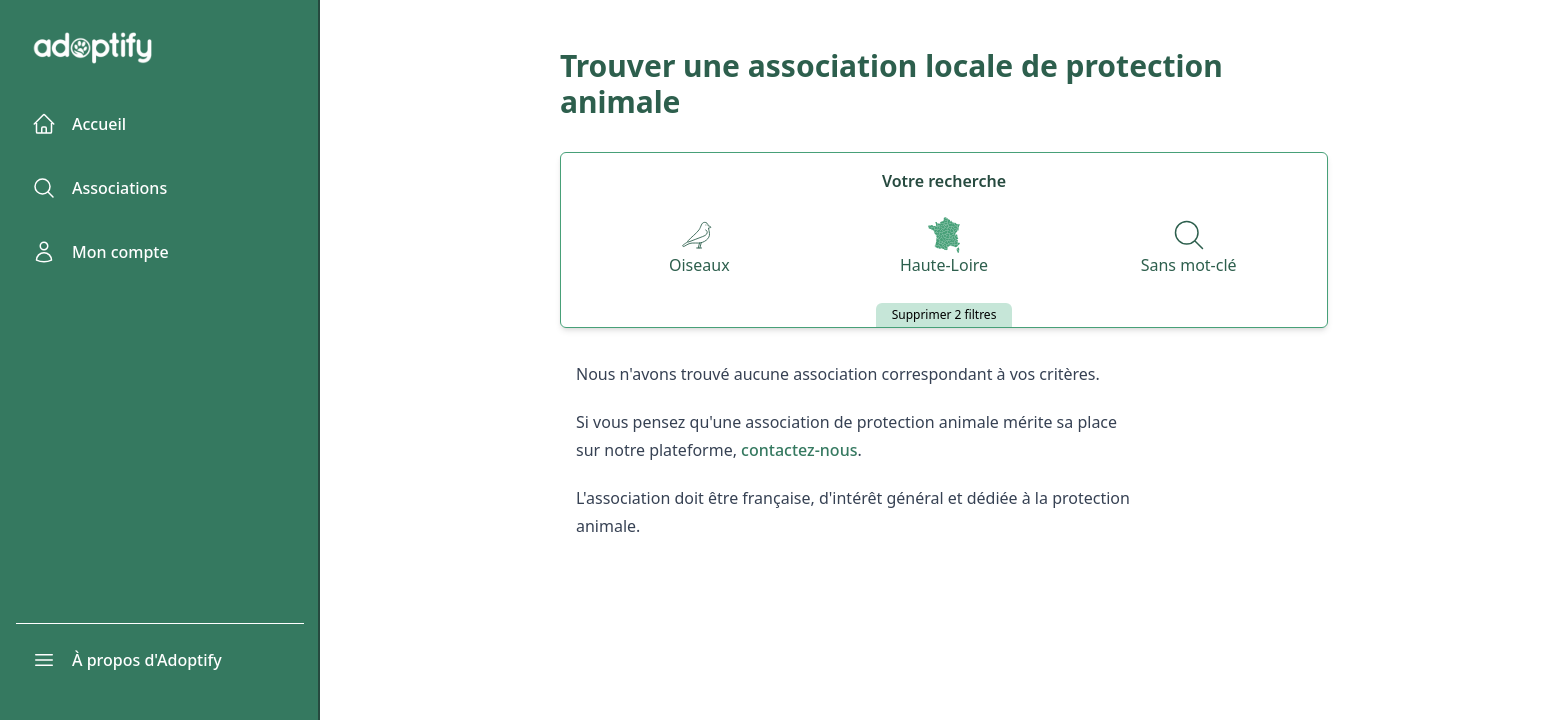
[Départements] (944, 248)
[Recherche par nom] (1189, 248)
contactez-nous (799, 450)
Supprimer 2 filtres (944, 314)
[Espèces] (699, 248)
